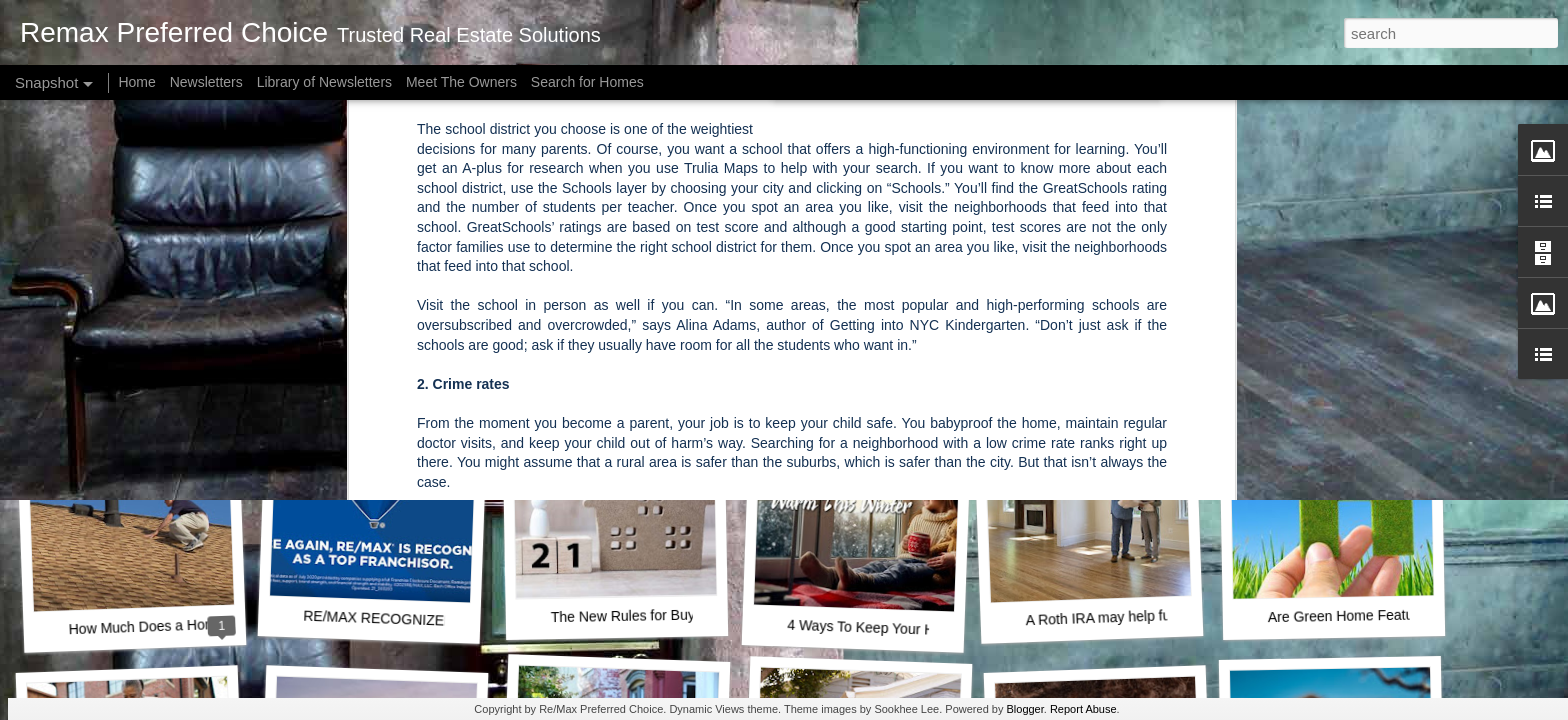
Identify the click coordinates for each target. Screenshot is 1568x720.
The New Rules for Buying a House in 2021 (685, 614)
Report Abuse (1083, 709)
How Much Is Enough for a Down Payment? (1165, 357)
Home (136, 82)
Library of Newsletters (324, 82)
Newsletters (206, 82)
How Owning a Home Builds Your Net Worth (204, 353)
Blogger (1024, 709)
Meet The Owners (461, 82)
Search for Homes (587, 82)
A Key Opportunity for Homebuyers (411, 357)
